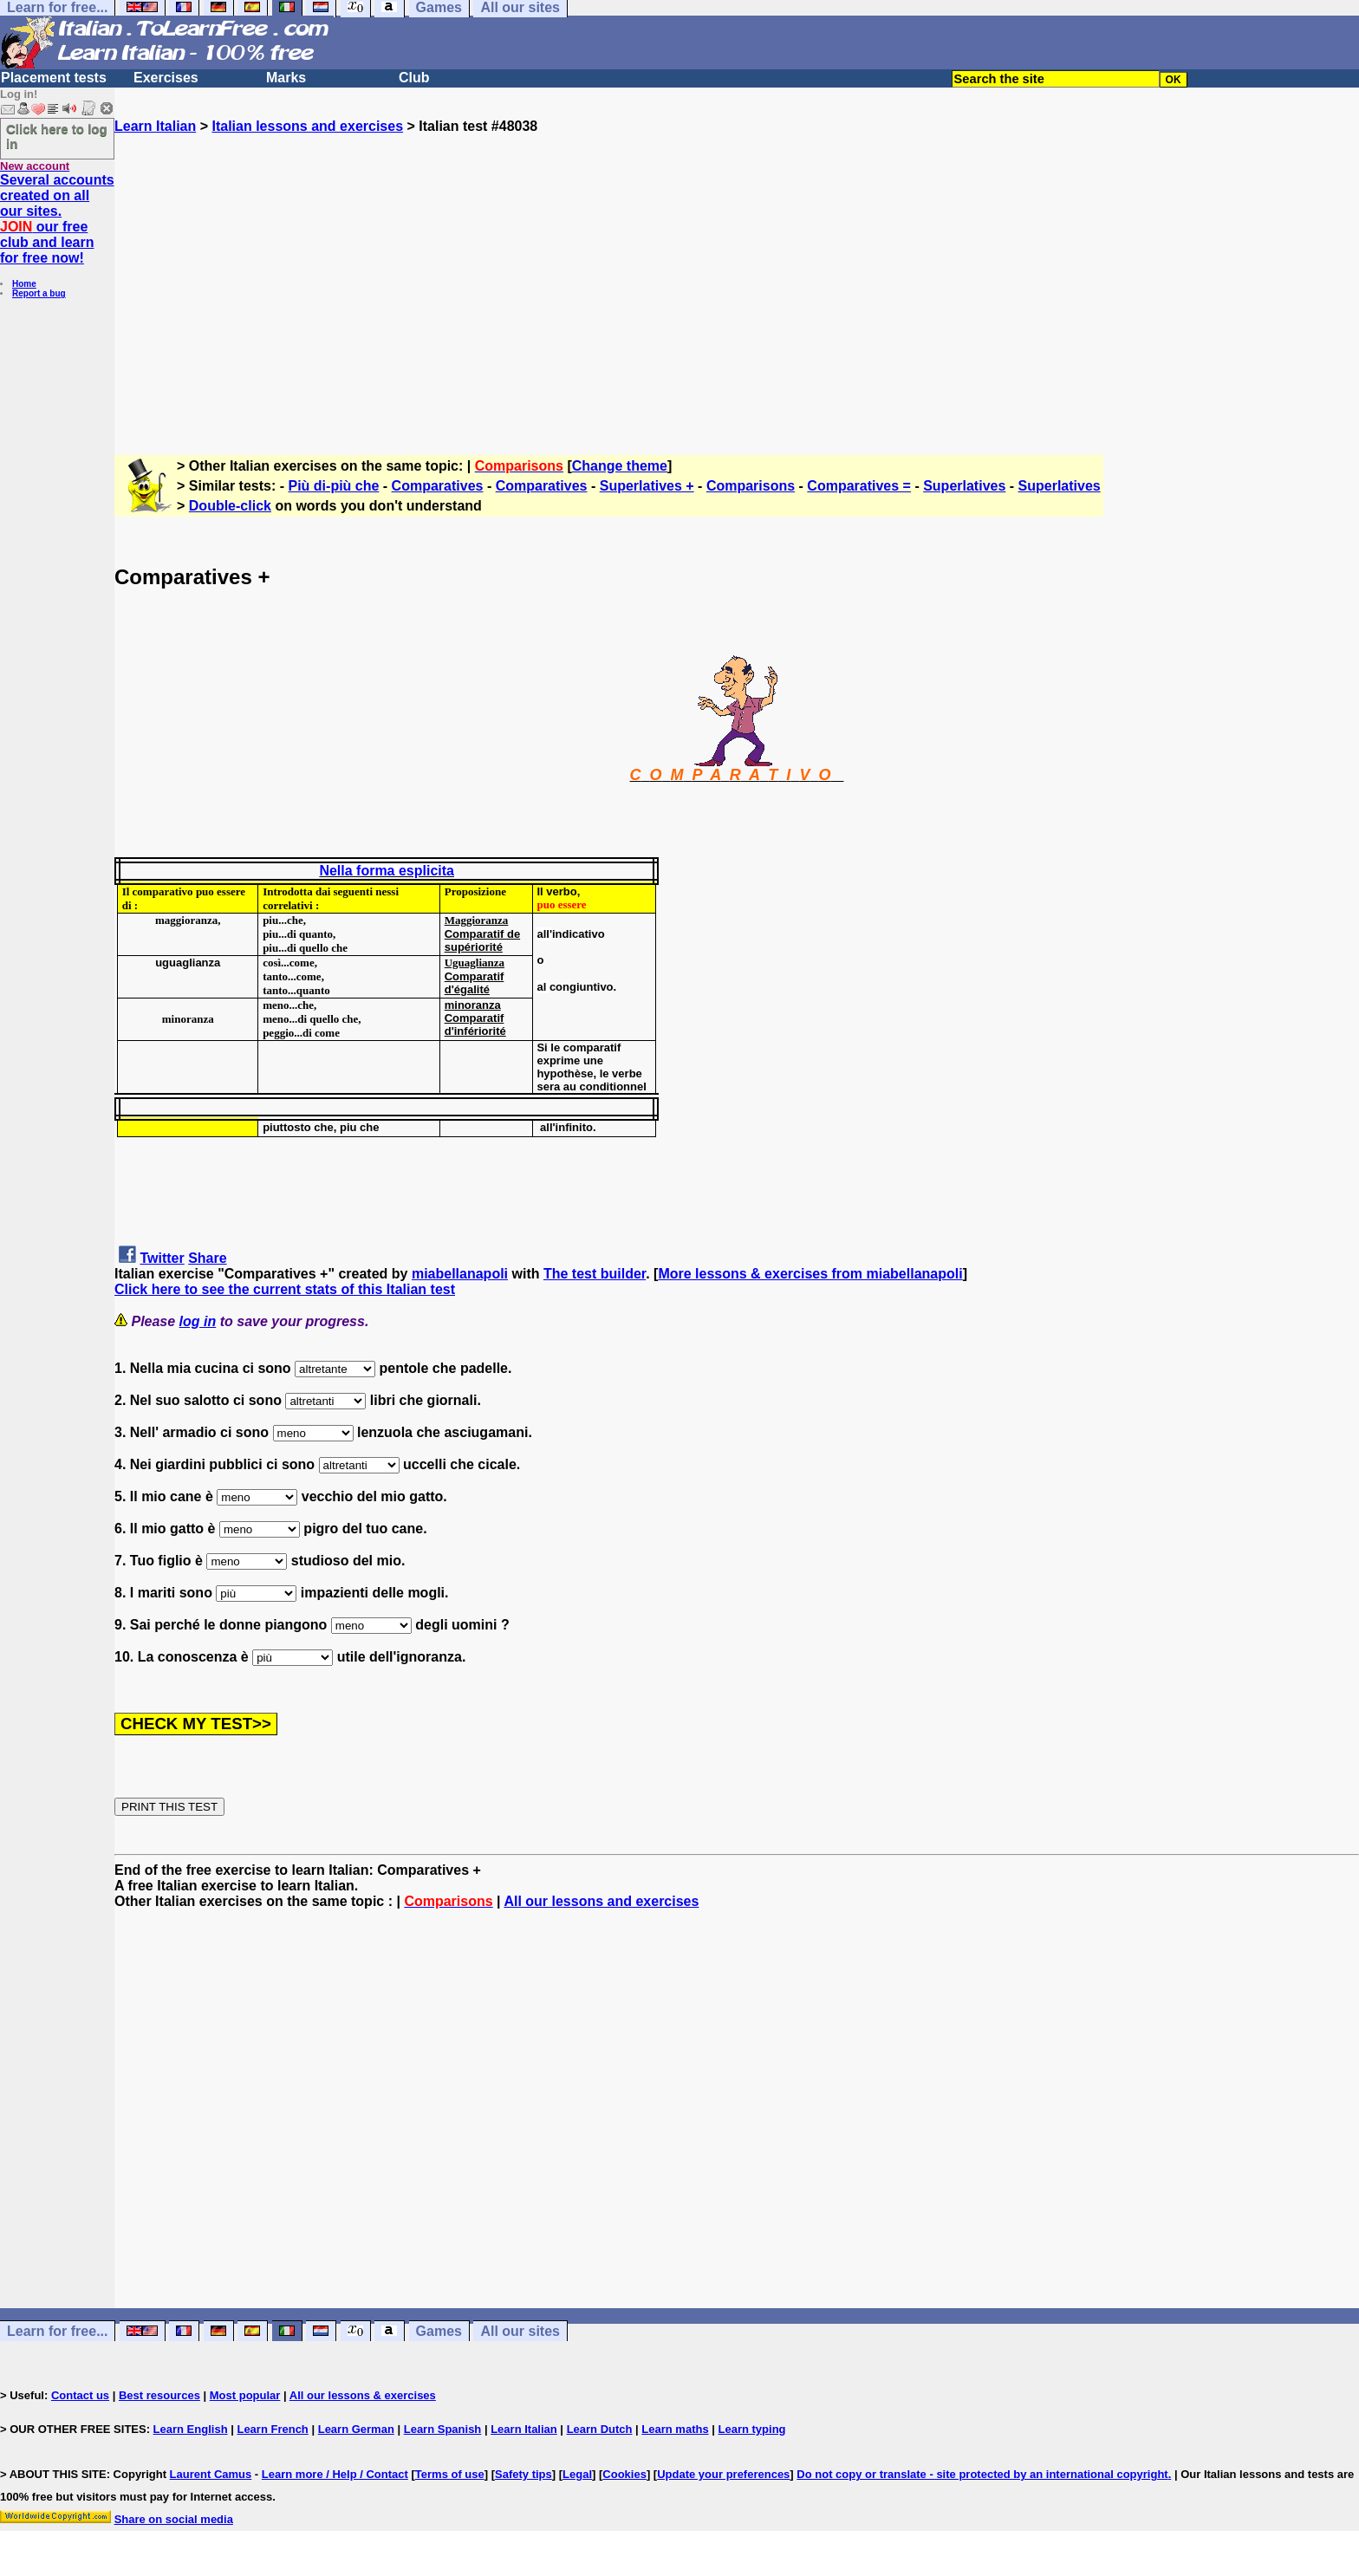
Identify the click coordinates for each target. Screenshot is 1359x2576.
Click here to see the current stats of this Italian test (284, 1289)
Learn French (272, 2429)
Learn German (356, 2429)
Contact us (80, 2395)
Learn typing (752, 2429)
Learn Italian (155, 126)
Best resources (159, 2395)
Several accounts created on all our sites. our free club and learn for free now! (57, 218)
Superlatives (964, 485)
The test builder (594, 1273)
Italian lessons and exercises (307, 126)
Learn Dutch (600, 2429)
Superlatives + (647, 485)
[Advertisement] (737, 287)
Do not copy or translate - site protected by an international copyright (982, 2474)
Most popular (245, 2395)
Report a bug (39, 293)
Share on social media (173, 2519)
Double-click (230, 505)
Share (207, 1258)
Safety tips (523, 2474)
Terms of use (449, 2474)
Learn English (190, 2429)
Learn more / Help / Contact (335, 2474)
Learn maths (674, 2429)
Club (414, 77)
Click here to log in (56, 136)
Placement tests (54, 77)
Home (24, 284)
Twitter (162, 1258)
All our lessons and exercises (601, 1901)
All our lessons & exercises (362, 2395)
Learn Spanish (443, 2429)
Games (439, 2331)
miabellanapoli (460, 1273)
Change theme (619, 466)
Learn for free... (57, 2331)
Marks (286, 77)
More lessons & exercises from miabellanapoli (810, 1273)
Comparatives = (859, 485)
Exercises (165, 77)
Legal (577, 2474)
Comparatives (438, 485)
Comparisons (750, 485)
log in (198, 1321)
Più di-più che (334, 485)
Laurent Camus (211, 2474)
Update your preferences (723, 2474)
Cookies (624, 2474)
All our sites (520, 2331)
